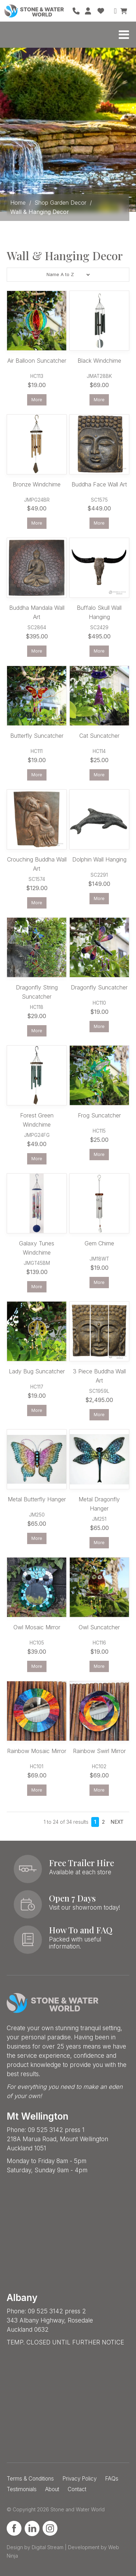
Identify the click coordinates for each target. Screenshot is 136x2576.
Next (117, 1822)
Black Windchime (99, 360)
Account (88, 10)
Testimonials (22, 2489)
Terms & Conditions (30, 2478)
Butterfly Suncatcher (36, 735)
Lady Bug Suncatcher (37, 1371)
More (36, 399)
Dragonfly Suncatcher (99, 987)
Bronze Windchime (37, 484)
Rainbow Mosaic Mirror (36, 1750)
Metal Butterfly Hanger (37, 1499)
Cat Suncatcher (99, 735)
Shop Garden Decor (60, 202)
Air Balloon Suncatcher (36, 360)
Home (18, 202)
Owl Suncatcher (99, 1627)
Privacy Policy (79, 2478)
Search (113, 10)
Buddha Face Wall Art (99, 484)
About (52, 2489)
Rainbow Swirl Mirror (99, 1750)
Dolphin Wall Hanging (99, 859)
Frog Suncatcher (99, 1115)
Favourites (100, 10)
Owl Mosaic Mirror (36, 1627)
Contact (77, 2489)
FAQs (111, 2478)
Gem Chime (99, 1243)
